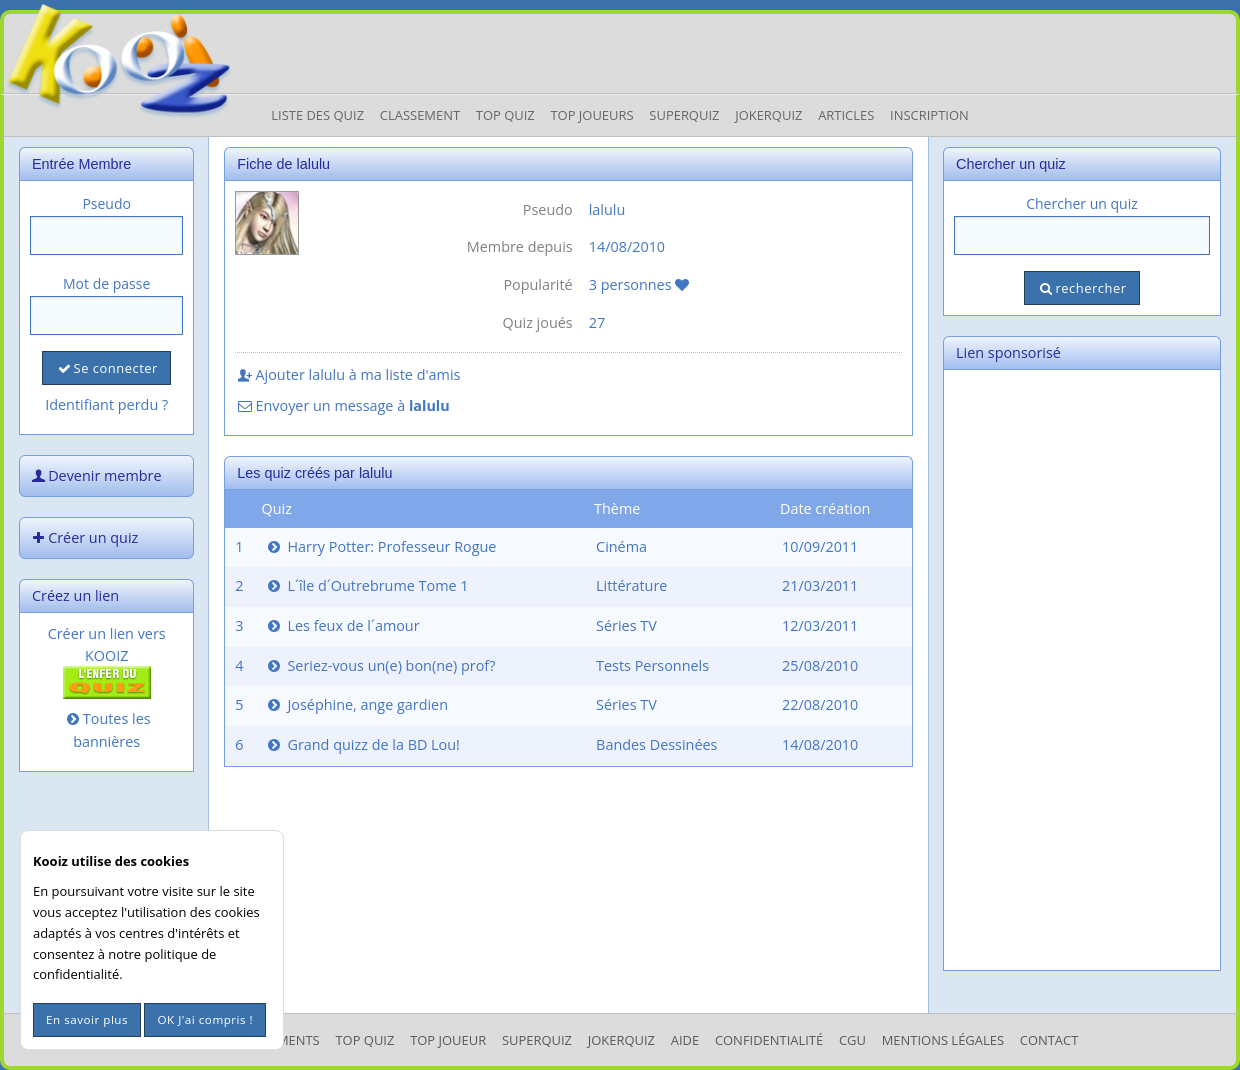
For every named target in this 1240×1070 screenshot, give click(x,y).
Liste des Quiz (317, 115)
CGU (852, 1040)
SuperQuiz (537, 1040)
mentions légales (943, 1040)
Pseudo (106, 203)
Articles (846, 115)
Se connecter (106, 368)
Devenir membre (95, 475)
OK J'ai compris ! (205, 1019)
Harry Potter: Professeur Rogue (380, 546)
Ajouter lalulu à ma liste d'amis (347, 374)
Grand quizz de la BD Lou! (362, 744)
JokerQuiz (768, 115)
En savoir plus (87, 1019)
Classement (420, 115)
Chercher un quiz (1082, 203)
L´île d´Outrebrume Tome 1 (366, 585)
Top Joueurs (591, 115)
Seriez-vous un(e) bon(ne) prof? (380, 665)
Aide (685, 1040)
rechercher (1081, 288)
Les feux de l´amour (342, 625)
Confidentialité (769, 1040)
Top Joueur (448, 1040)
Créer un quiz (83, 537)
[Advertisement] (1082, 670)
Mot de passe (106, 283)
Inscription (929, 115)
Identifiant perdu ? (106, 404)
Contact (1049, 1040)
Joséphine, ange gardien (356, 704)
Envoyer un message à (342, 405)
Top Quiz (505, 115)
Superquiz (684, 115)
